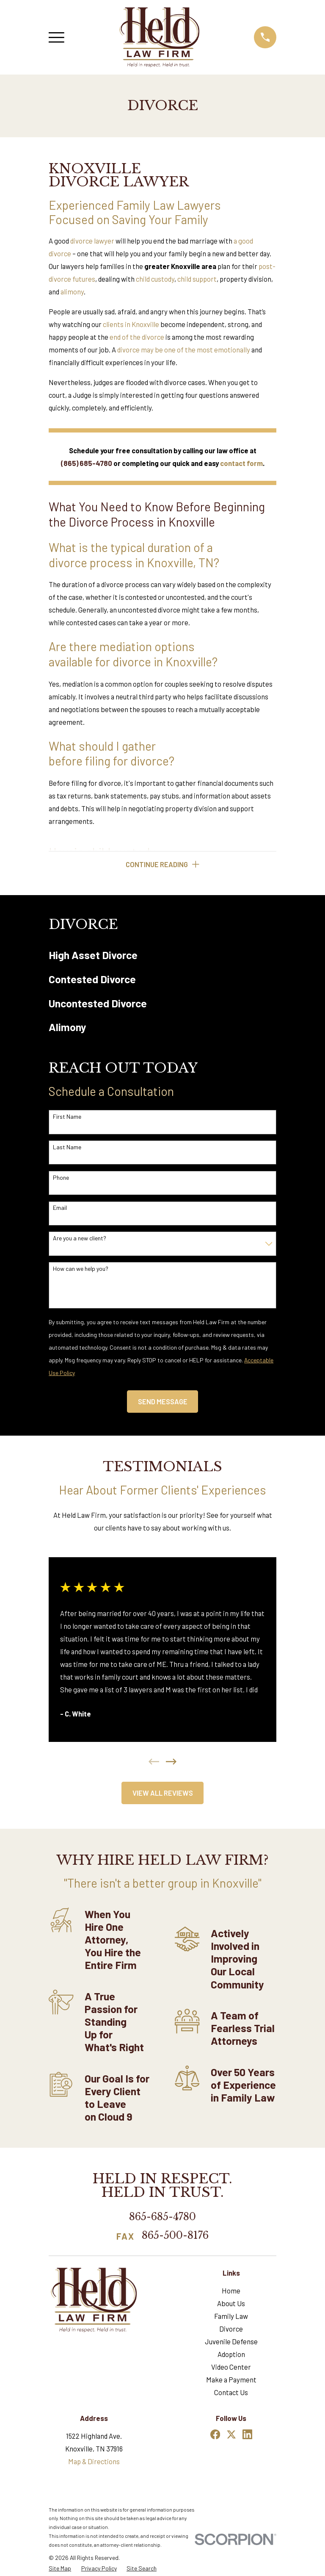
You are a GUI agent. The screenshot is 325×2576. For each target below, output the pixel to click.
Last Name (67, 1147)
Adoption (231, 2355)
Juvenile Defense (231, 2342)
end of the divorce (137, 337)
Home (231, 2291)
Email (60, 1208)
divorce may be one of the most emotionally (183, 349)
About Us (231, 2303)
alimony (72, 291)
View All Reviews (162, 1793)
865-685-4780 (162, 2217)
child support (197, 279)
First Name (67, 1117)
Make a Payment (231, 2380)
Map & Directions (94, 2462)
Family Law (231, 2316)
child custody (155, 279)
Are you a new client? (79, 1239)
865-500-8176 (175, 2236)
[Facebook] (215, 2435)
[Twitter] (231, 2435)
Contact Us (231, 2393)
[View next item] (171, 1762)
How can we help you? (80, 1269)
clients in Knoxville (131, 324)
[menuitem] (162, 955)
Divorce (231, 2329)
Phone (61, 1178)
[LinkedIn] (247, 2435)
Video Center (231, 2367)
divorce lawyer (92, 240)
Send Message (162, 1402)
